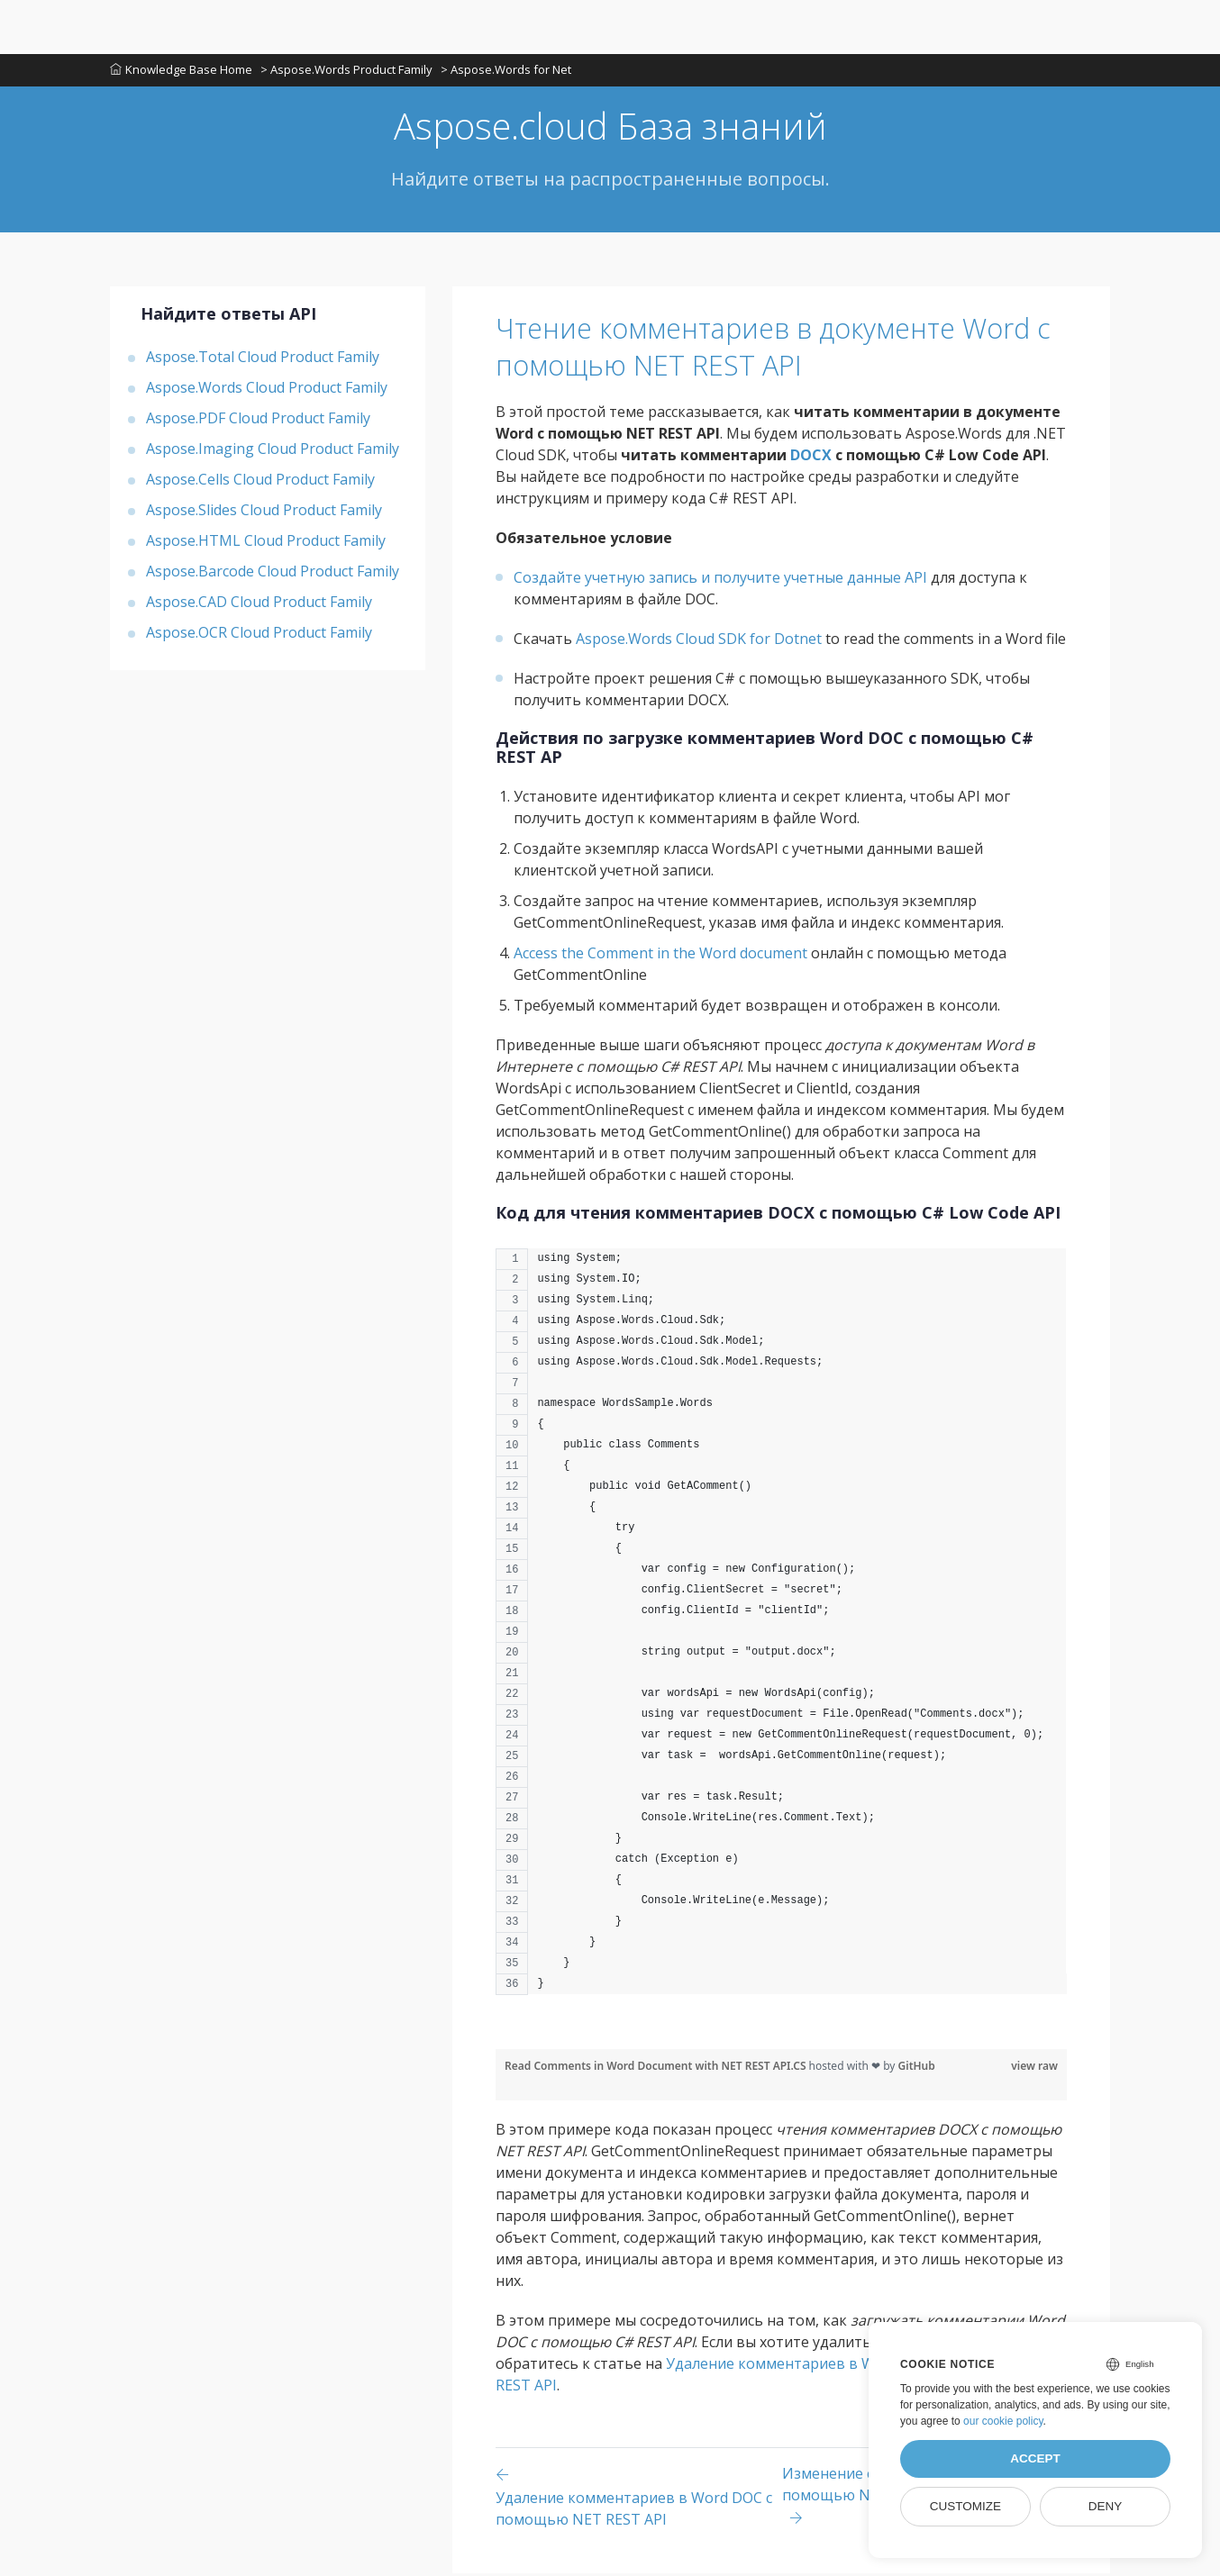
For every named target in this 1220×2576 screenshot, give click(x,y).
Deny (1105, 2506)
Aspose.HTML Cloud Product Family (266, 543)
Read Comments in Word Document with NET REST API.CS (657, 2068)
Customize (965, 2506)
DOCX (811, 457)
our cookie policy (1003, 2421)
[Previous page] (639, 2499)
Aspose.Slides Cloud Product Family (264, 512)
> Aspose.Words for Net (507, 71)
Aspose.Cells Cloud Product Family (260, 482)
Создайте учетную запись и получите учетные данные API (720, 580)
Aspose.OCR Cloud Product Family (259, 635)
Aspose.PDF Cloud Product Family (258, 421)
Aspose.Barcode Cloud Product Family (272, 574)
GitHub (916, 2068)
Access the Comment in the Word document (660, 956)
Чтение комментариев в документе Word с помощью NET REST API (752, 349)
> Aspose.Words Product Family (347, 71)
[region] (781, 1633)
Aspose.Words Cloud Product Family (266, 390)
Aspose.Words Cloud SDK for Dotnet (699, 641)
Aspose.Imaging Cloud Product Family (272, 451)
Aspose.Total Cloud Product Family (262, 359)
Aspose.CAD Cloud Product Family (259, 604)
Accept (1035, 2458)
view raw (1034, 2068)
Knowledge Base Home (181, 71)
